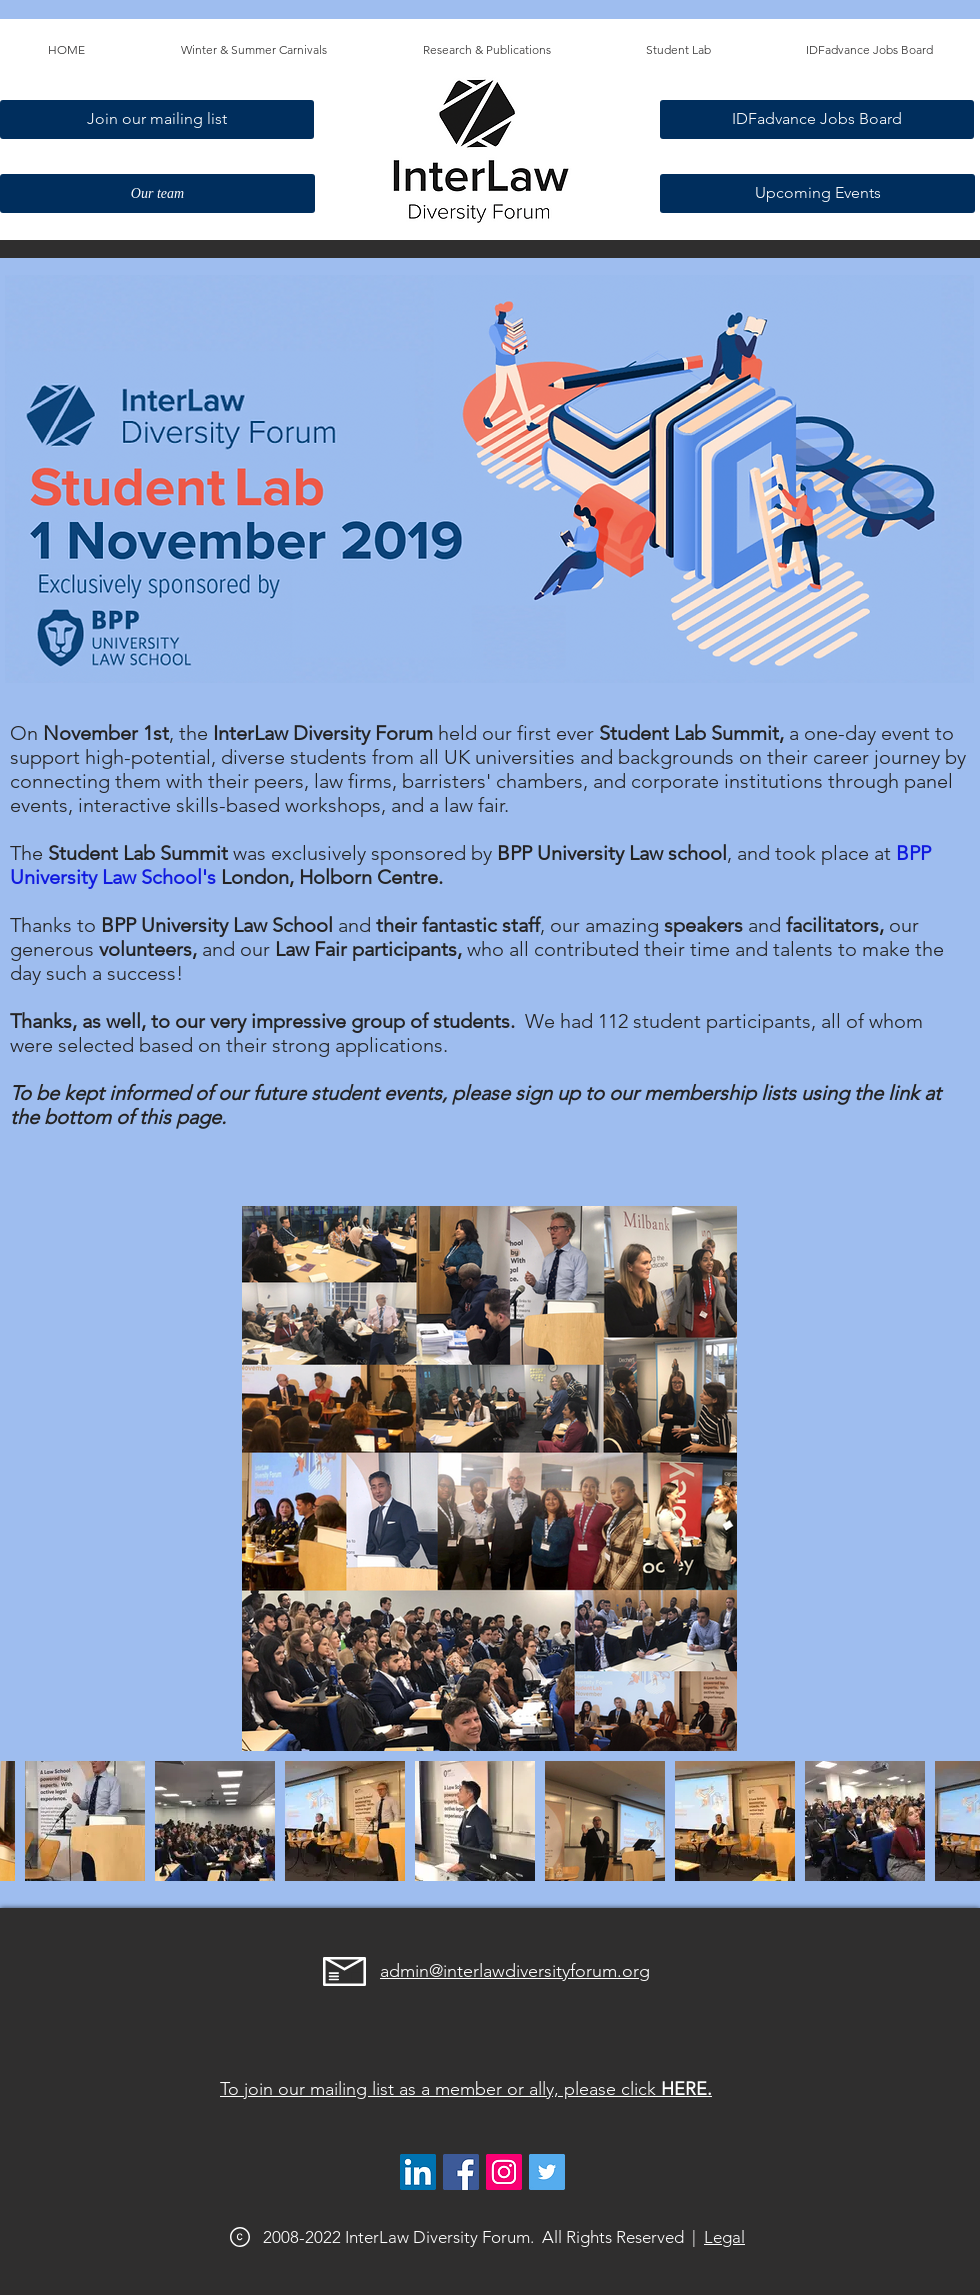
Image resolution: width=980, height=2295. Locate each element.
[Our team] (157, 193)
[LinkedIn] (418, 2172)
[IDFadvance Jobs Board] (817, 119)
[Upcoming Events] (817, 193)
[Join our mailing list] (157, 119)
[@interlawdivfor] (547, 2172)
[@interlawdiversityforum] (504, 2172)
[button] (254, 50)
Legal (724, 2237)
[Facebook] (461, 2172)
